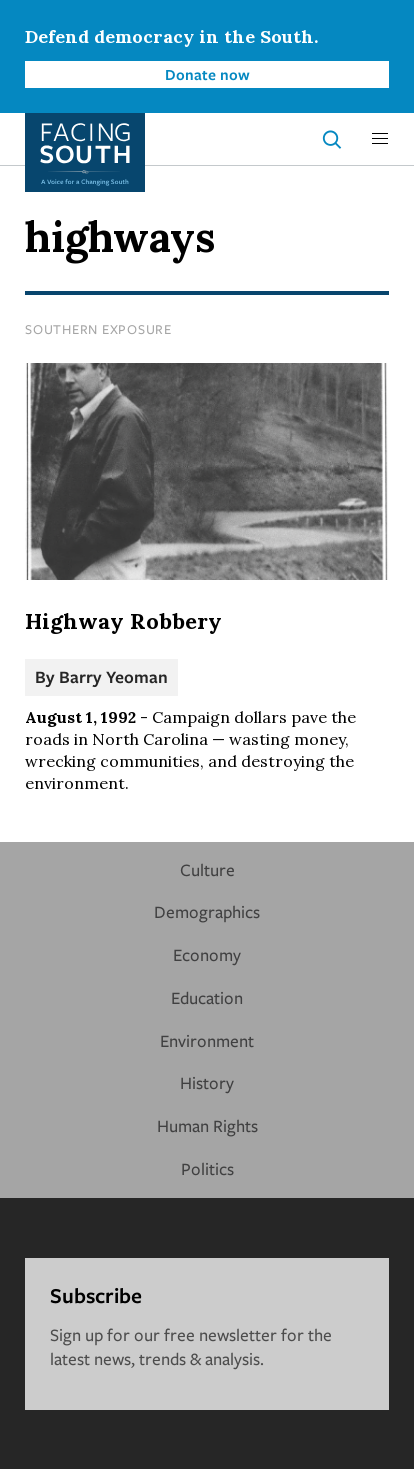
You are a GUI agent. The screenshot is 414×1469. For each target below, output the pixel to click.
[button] (380, 139)
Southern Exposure (98, 329)
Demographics (207, 911)
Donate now (207, 74)
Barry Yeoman (113, 676)
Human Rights (207, 1125)
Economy (207, 954)
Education (207, 997)
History (207, 1082)
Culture (207, 869)
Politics (207, 1168)
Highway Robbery (123, 621)
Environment (207, 1040)
